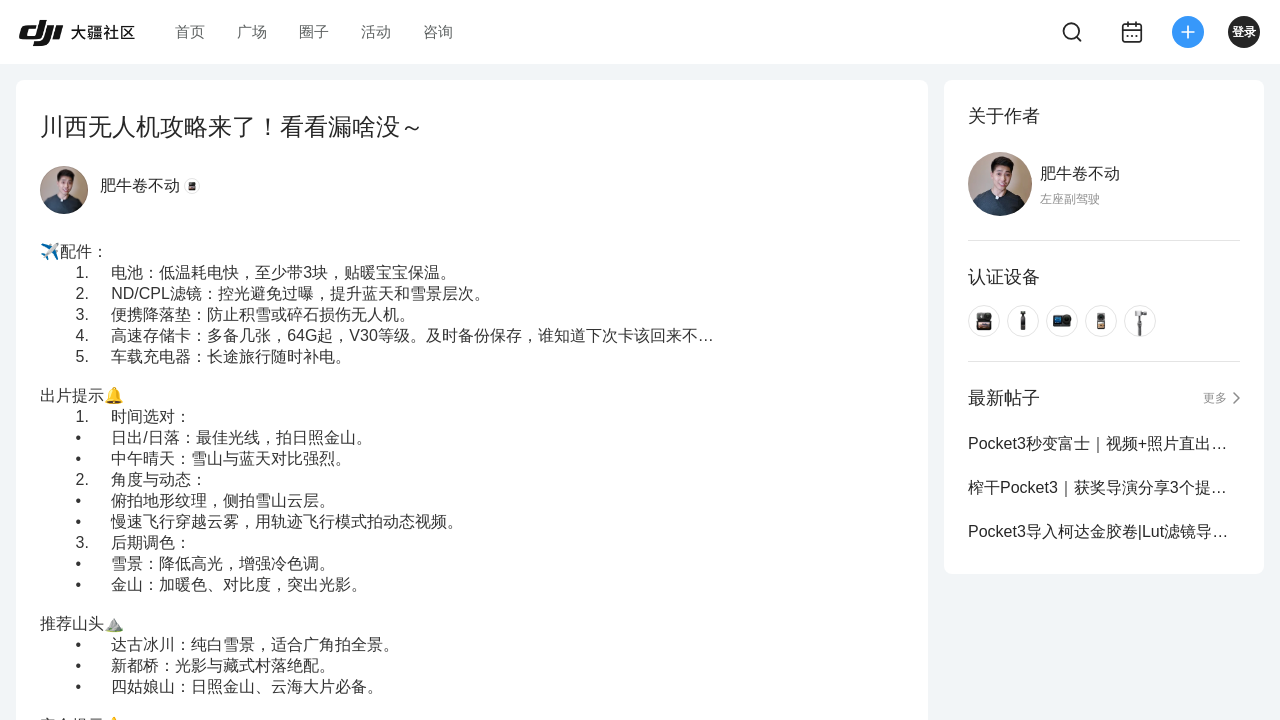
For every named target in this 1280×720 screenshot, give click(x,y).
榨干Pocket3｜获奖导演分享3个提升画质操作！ (1104, 487)
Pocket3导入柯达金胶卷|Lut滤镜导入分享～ (1104, 531)
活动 (376, 31)
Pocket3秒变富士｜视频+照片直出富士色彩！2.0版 (1104, 443)
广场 (252, 31)
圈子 (314, 31)
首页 (190, 31)
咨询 (438, 31)
